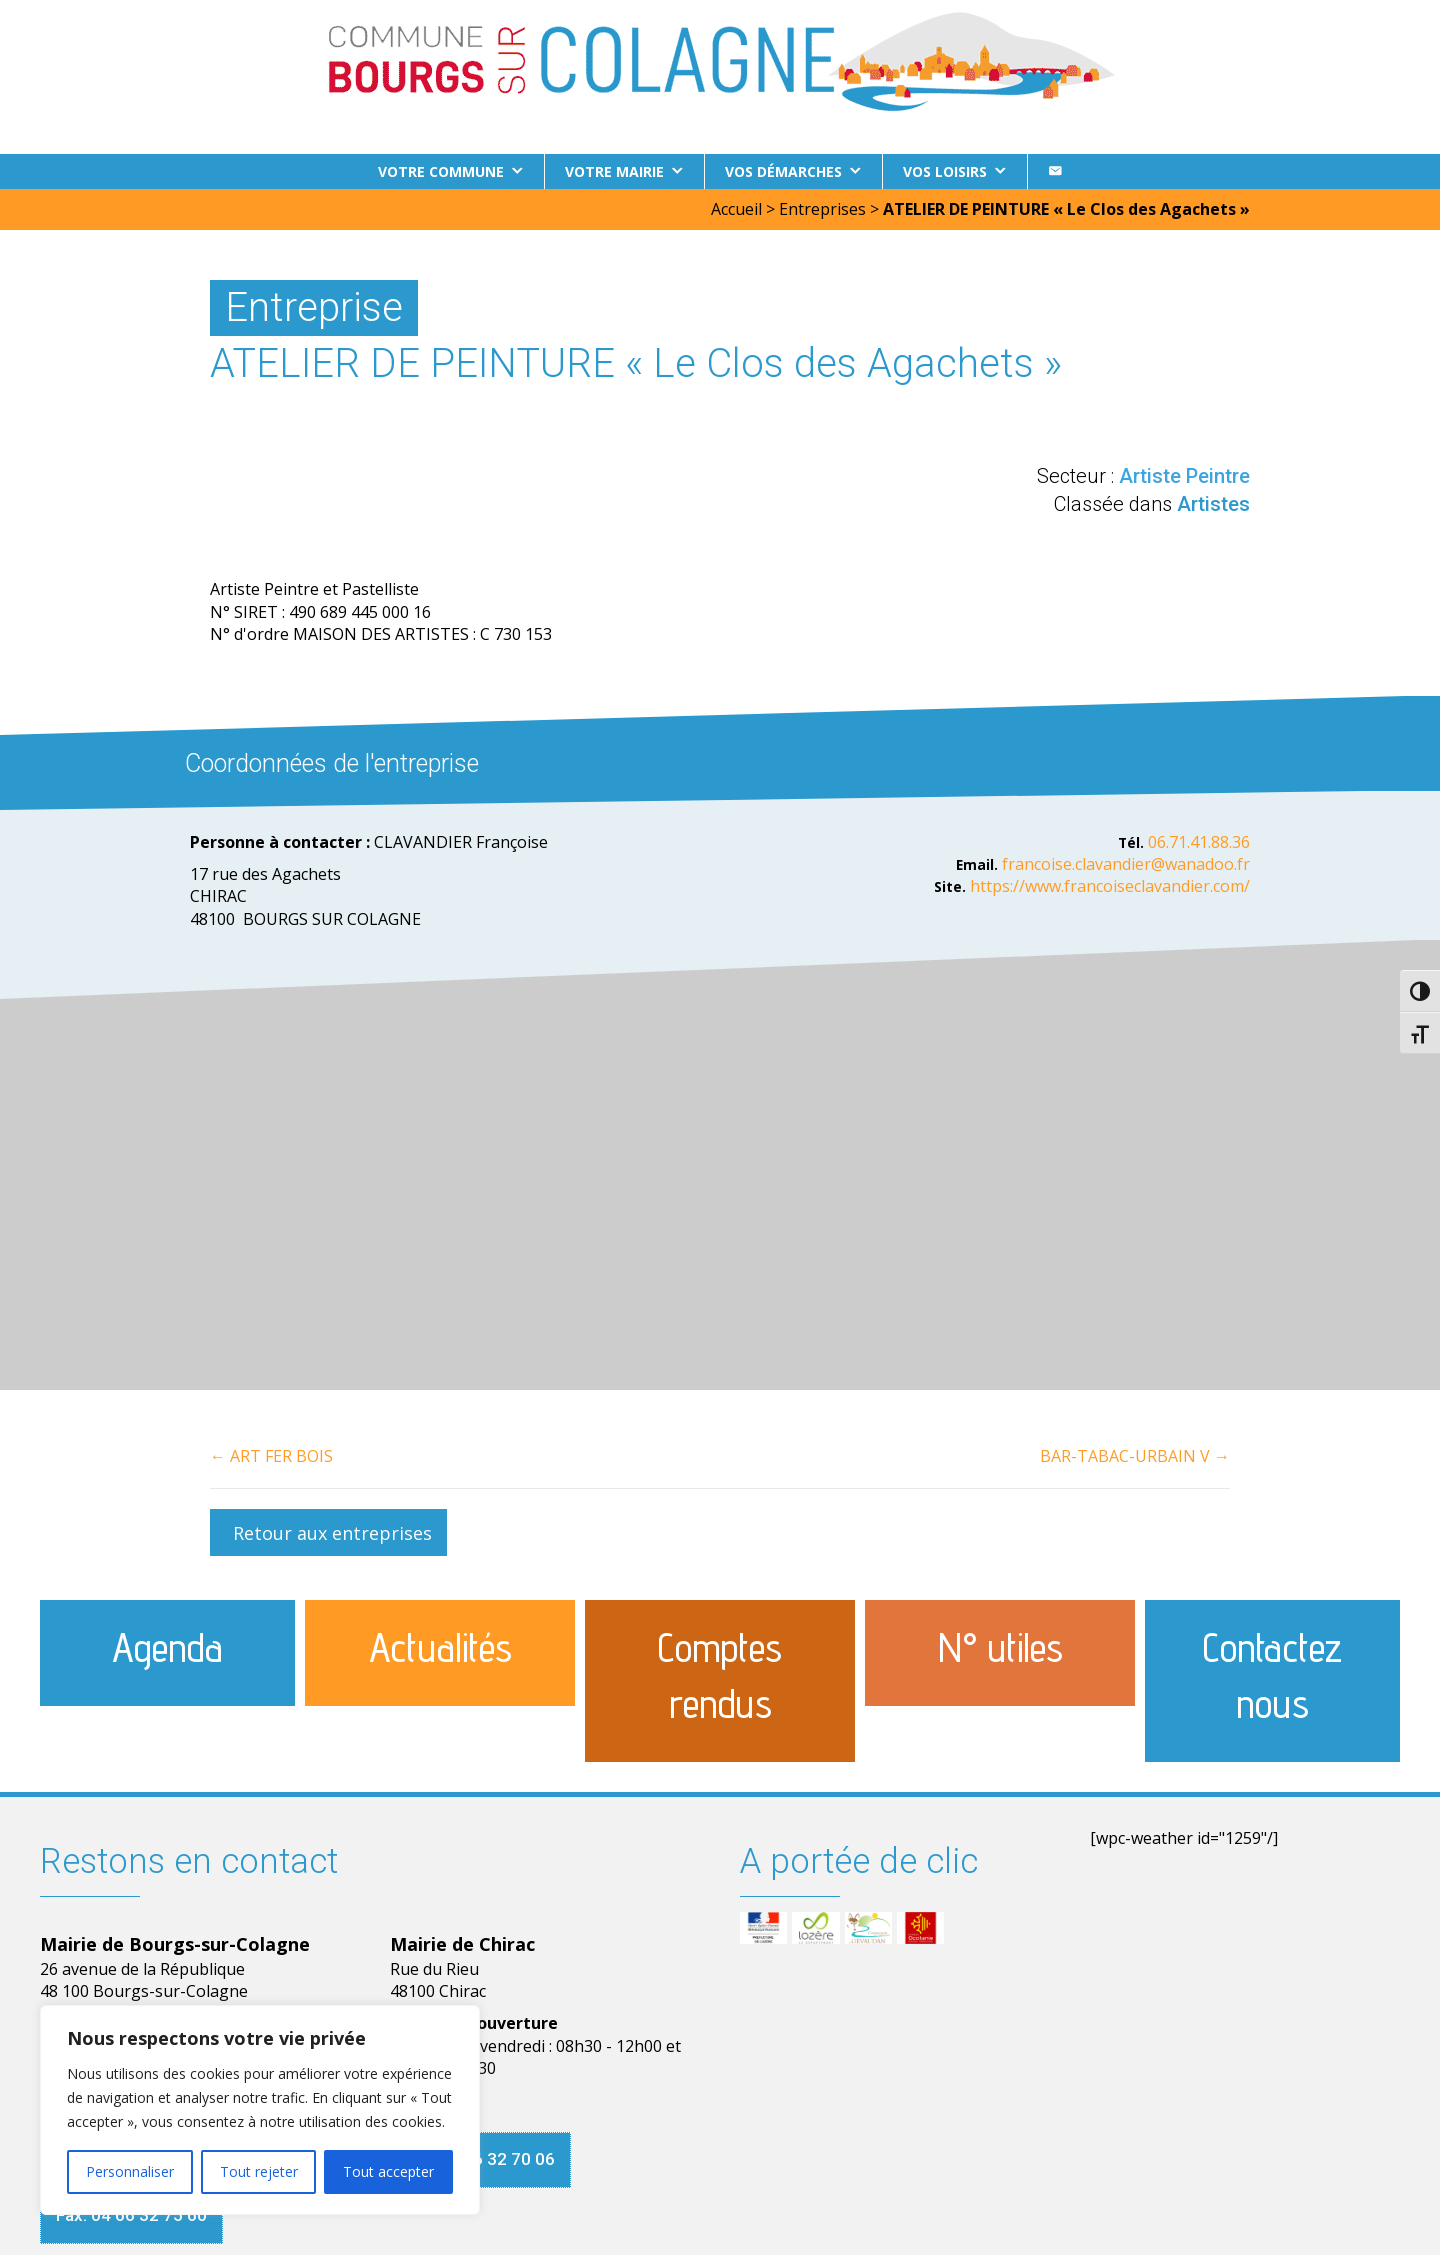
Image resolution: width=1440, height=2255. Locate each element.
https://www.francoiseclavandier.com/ (1110, 886)
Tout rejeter (259, 2171)
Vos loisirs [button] (945, 171)
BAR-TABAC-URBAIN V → (1135, 1456)
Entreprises (822, 209)
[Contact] (1055, 171)
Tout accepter (388, 2171)
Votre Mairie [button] (614, 171)
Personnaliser (130, 2171)
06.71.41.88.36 (1199, 842)
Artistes (1213, 504)
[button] (328, 1532)
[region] (260, 2110)
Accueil (736, 209)
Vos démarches (783, 171)
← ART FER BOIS (271, 1456)
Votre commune (441, 171)
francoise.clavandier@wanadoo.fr (1126, 864)
